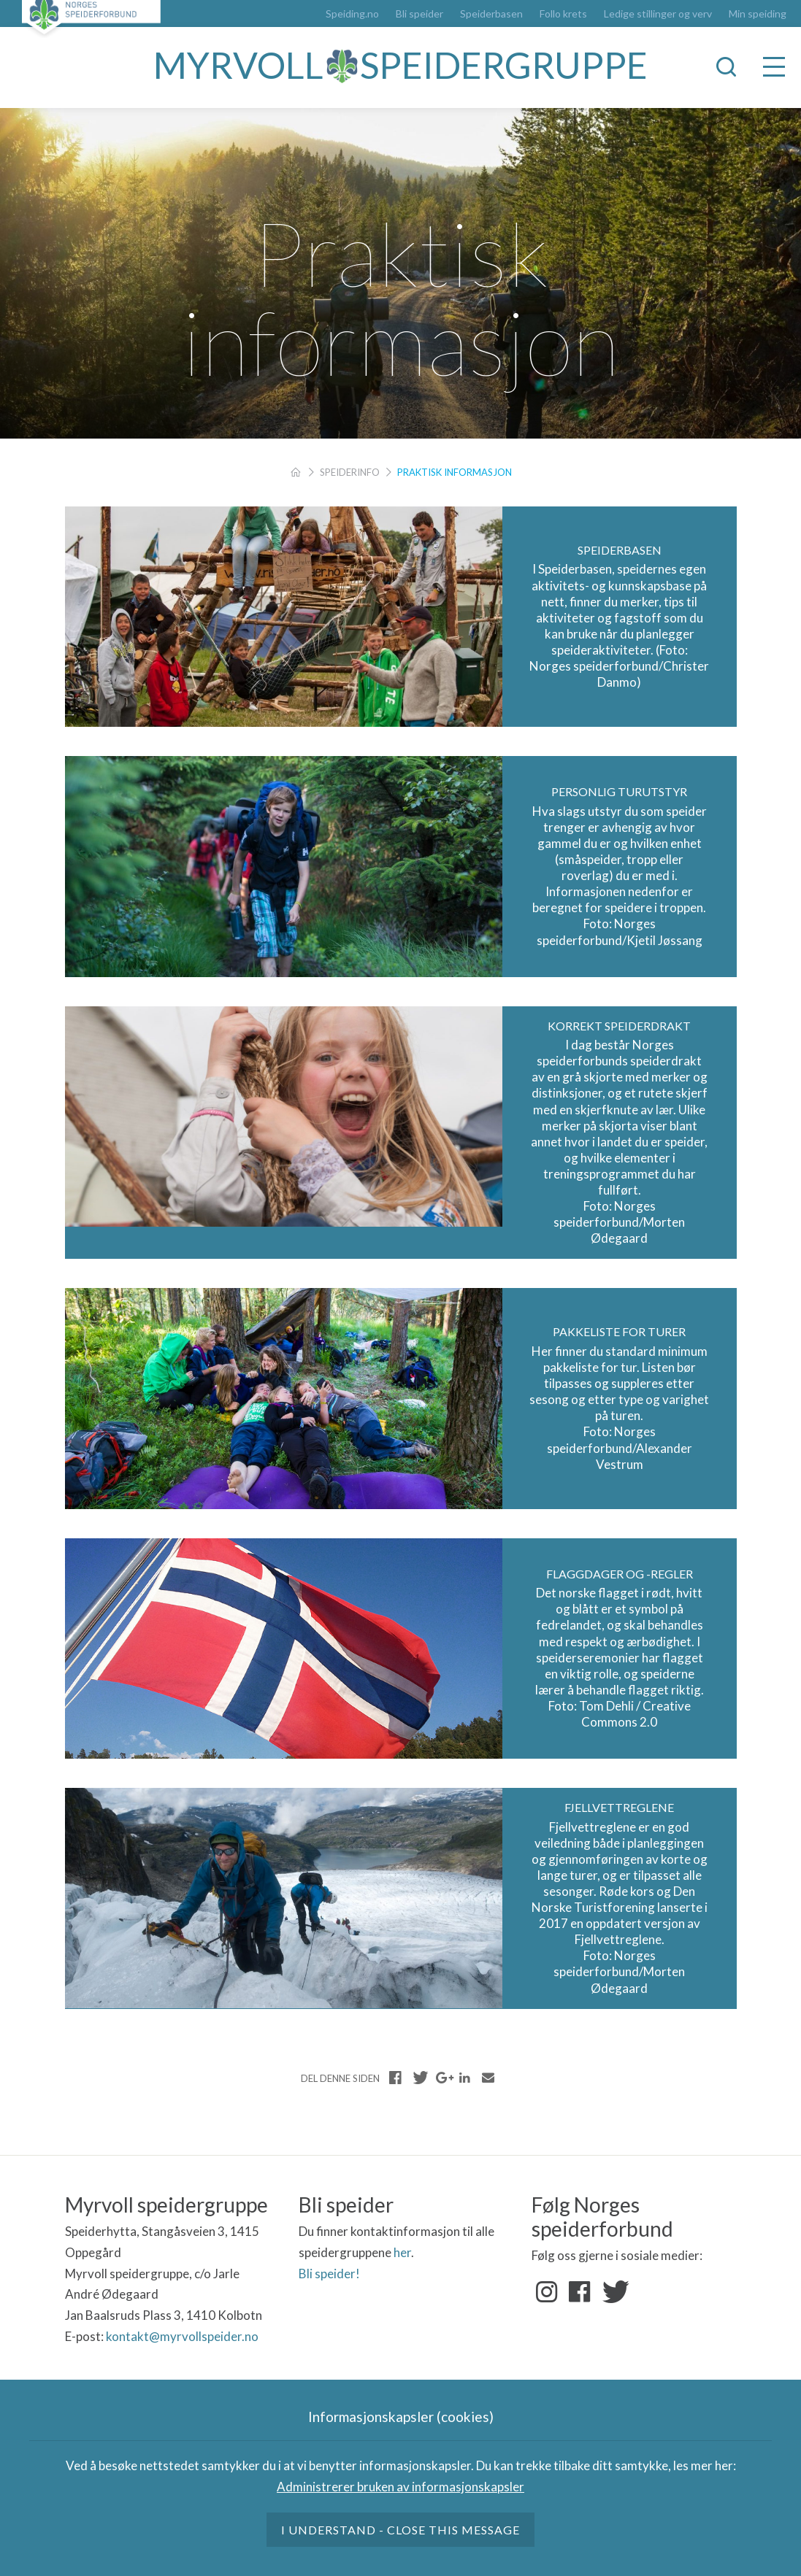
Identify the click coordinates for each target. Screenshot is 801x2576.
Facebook (579, 2292)
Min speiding (757, 14)
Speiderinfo (350, 472)
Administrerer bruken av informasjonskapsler (400, 2486)
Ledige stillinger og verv (658, 14)
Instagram (547, 2292)
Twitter (612, 2292)
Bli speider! (329, 2273)
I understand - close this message (401, 2530)
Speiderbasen (491, 14)
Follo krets (563, 14)
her (402, 2252)
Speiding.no (352, 14)
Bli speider (419, 14)
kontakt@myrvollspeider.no (182, 2336)
